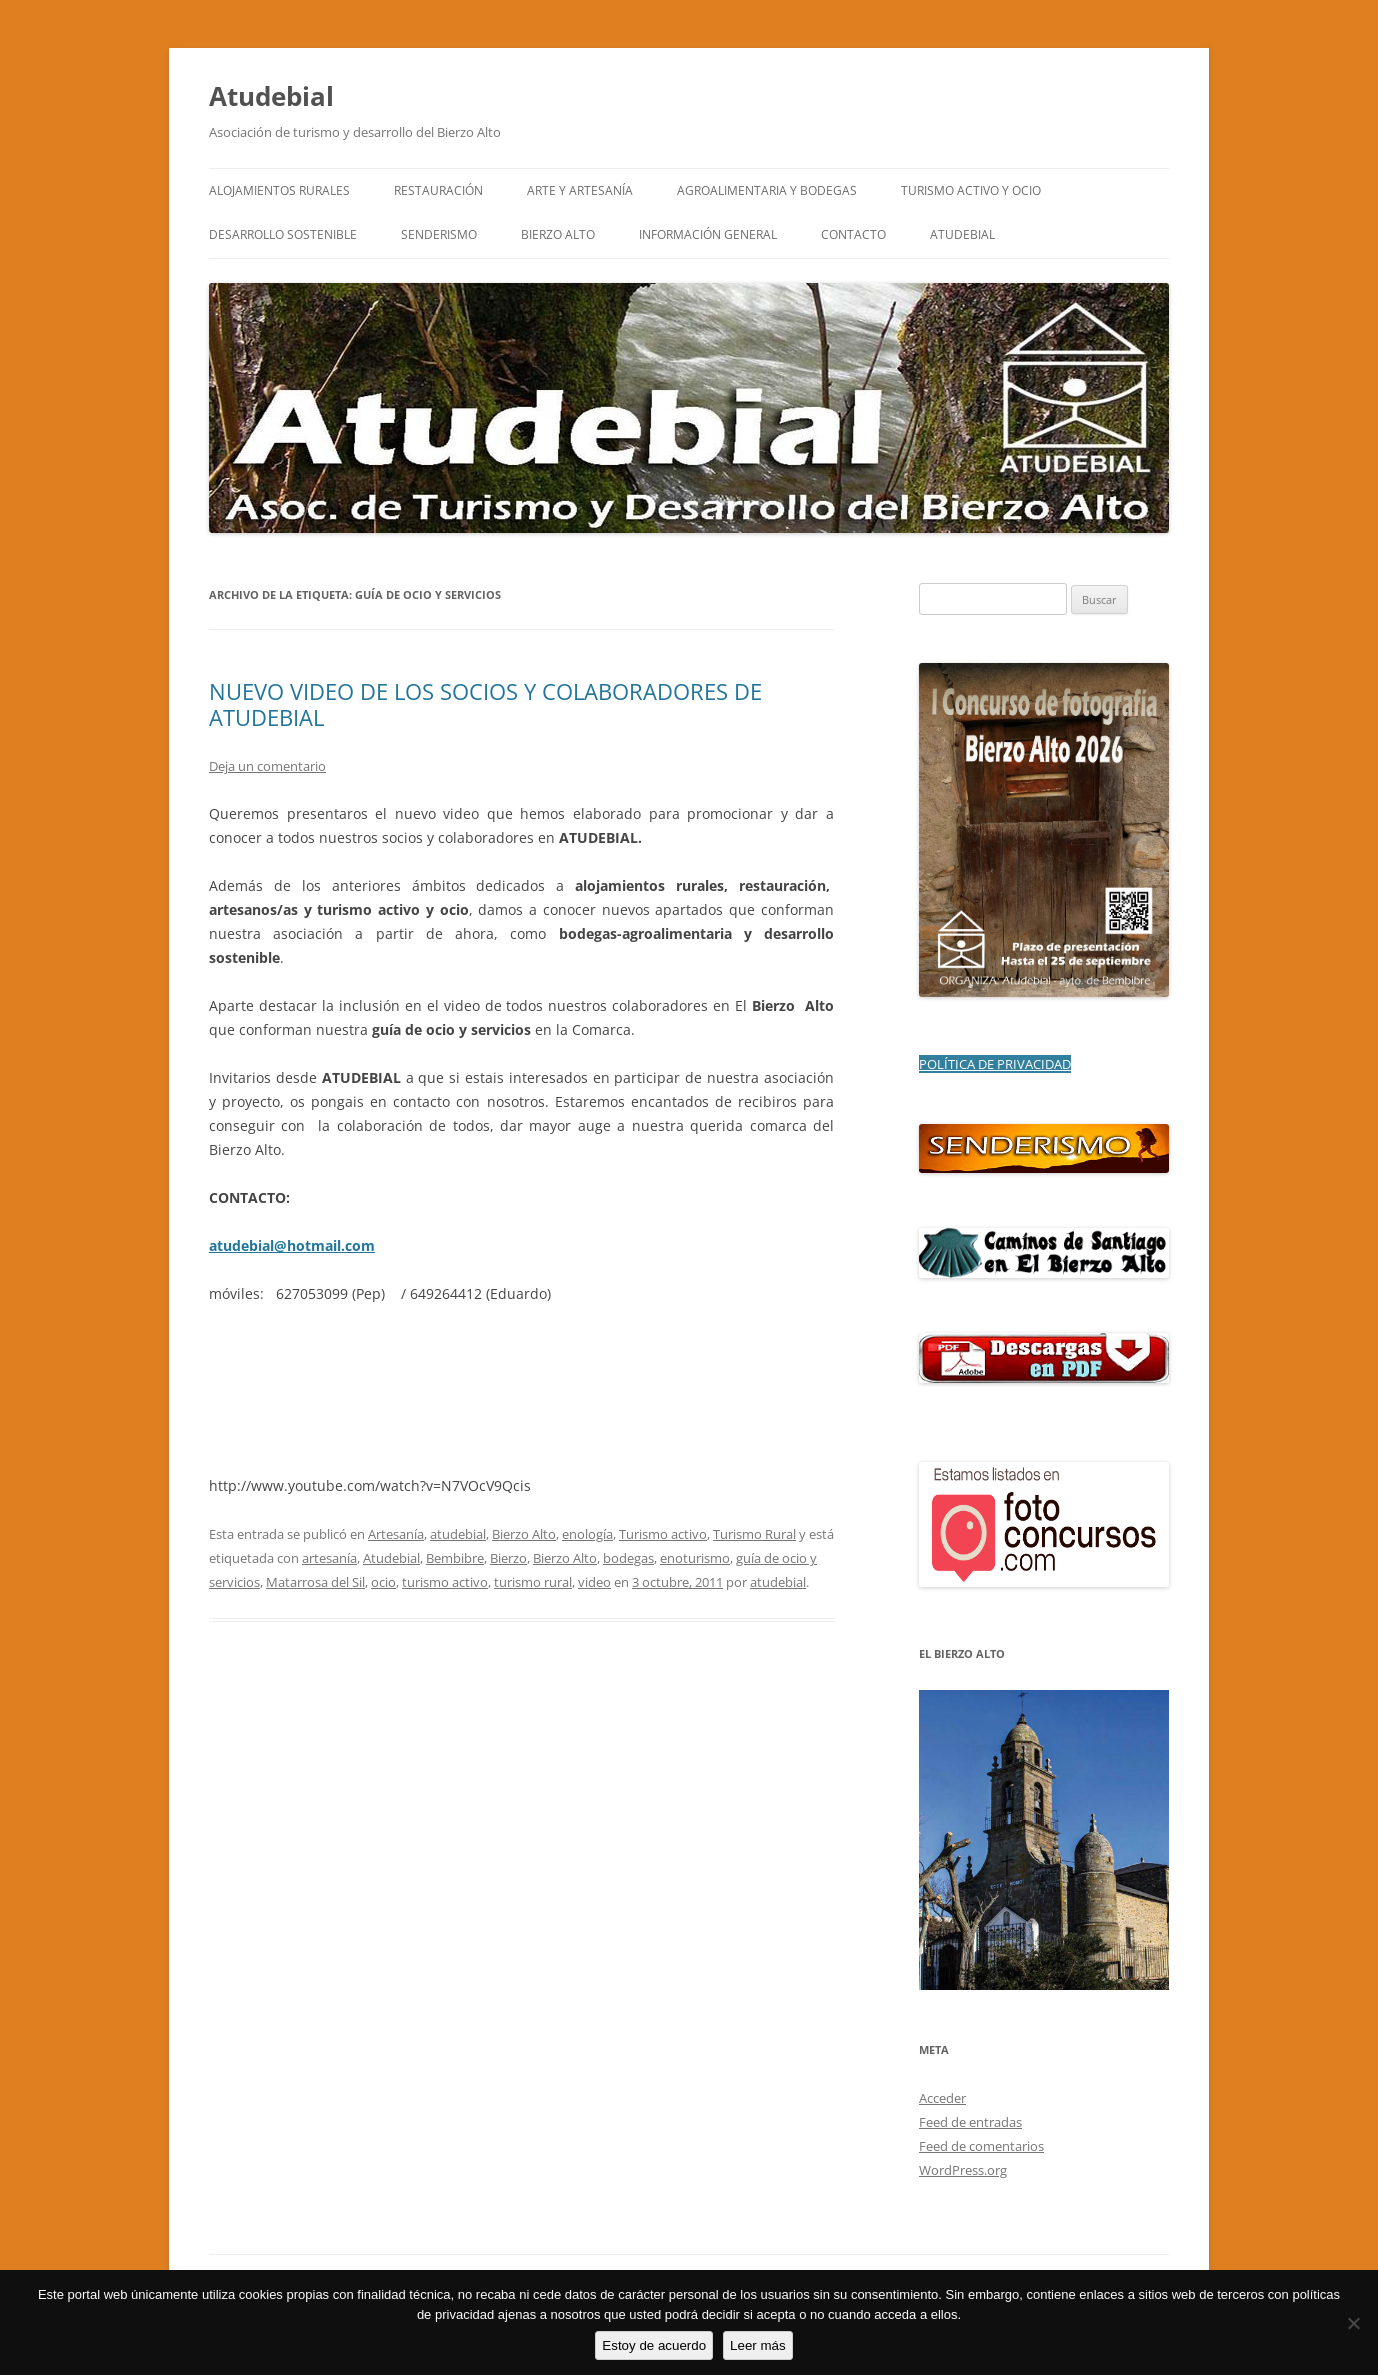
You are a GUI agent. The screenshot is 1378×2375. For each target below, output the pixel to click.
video (594, 1582)
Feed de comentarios (981, 2146)
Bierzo (508, 1558)
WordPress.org (963, 2170)
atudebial (458, 1534)
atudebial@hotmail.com (292, 1245)
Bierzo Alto (524, 1534)
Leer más (758, 2345)
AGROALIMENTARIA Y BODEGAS (767, 190)
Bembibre (455, 1558)
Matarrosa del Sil (315, 1582)
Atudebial (271, 96)
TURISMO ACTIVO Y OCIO (971, 190)
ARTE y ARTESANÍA (580, 190)
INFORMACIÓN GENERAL (708, 234)
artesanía (329, 1558)
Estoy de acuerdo (654, 2345)
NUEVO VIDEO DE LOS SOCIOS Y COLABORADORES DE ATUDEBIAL (485, 704)
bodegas (628, 1558)
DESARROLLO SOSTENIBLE (283, 234)
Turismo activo (663, 1534)
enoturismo (695, 1558)
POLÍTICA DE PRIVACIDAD (995, 1064)
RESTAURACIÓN (438, 190)
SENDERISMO (439, 234)
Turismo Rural (754, 1534)
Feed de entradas (970, 2122)
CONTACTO (853, 234)
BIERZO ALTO (558, 234)
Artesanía (396, 1534)
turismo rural (533, 1582)
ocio (383, 1582)
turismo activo (445, 1582)
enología (587, 1534)
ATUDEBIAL (962, 234)
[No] (1353, 2323)
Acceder (942, 2098)
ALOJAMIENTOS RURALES (279, 190)
